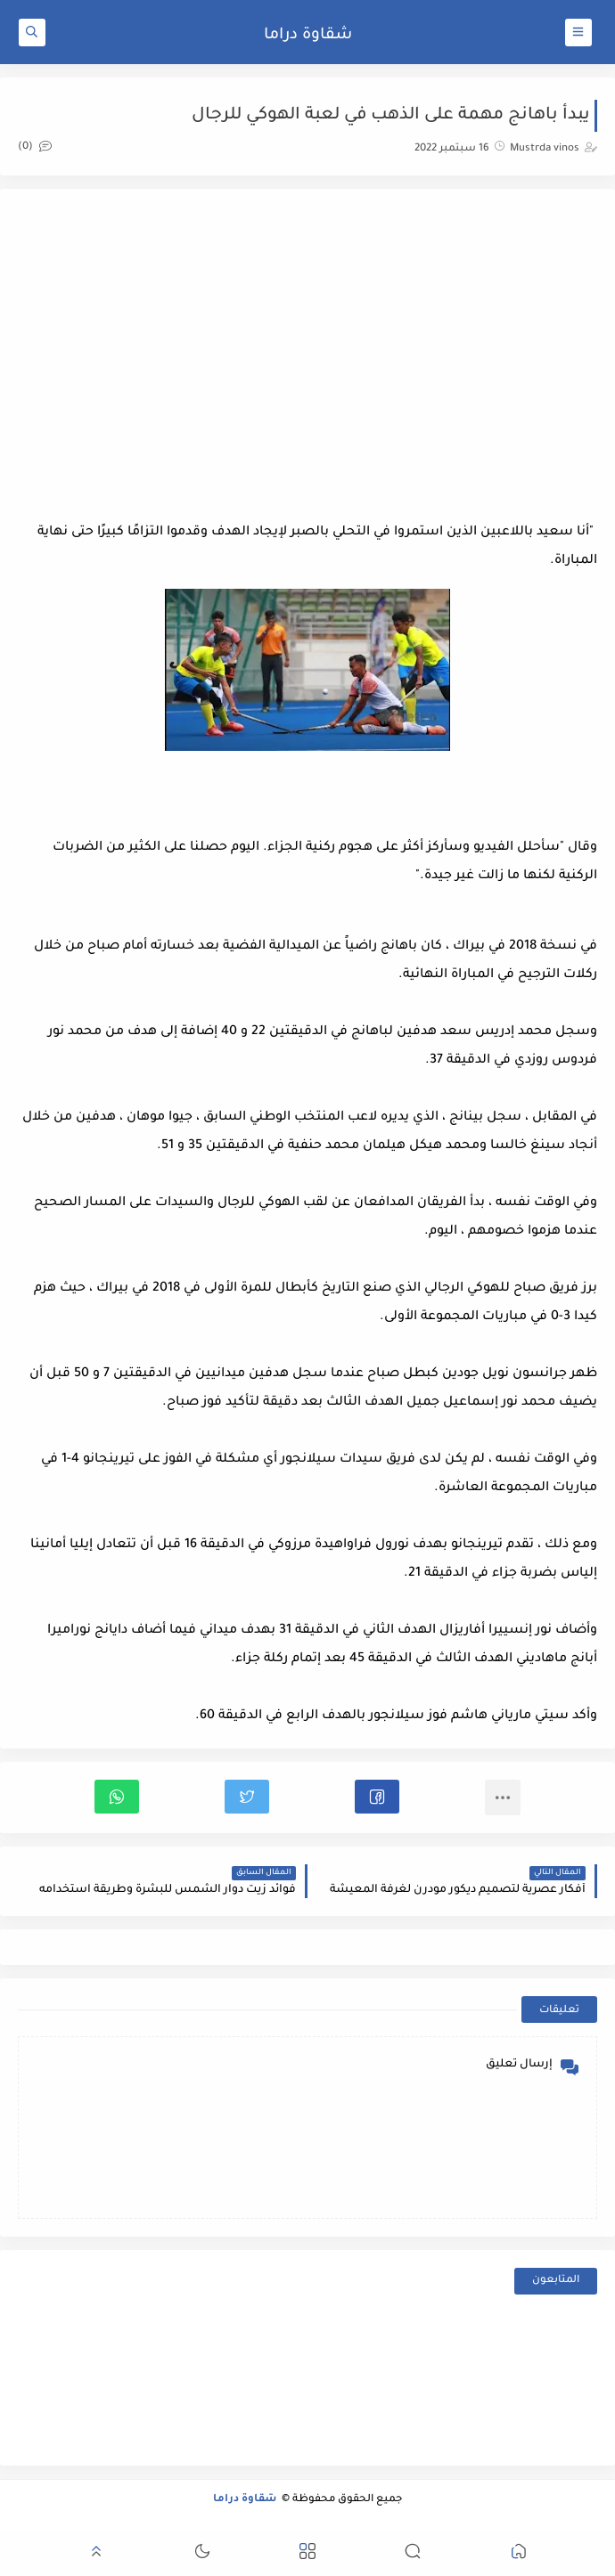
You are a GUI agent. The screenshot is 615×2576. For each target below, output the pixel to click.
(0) (35, 147)
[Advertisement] (307, 349)
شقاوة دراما (308, 36)
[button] (377, 1797)
